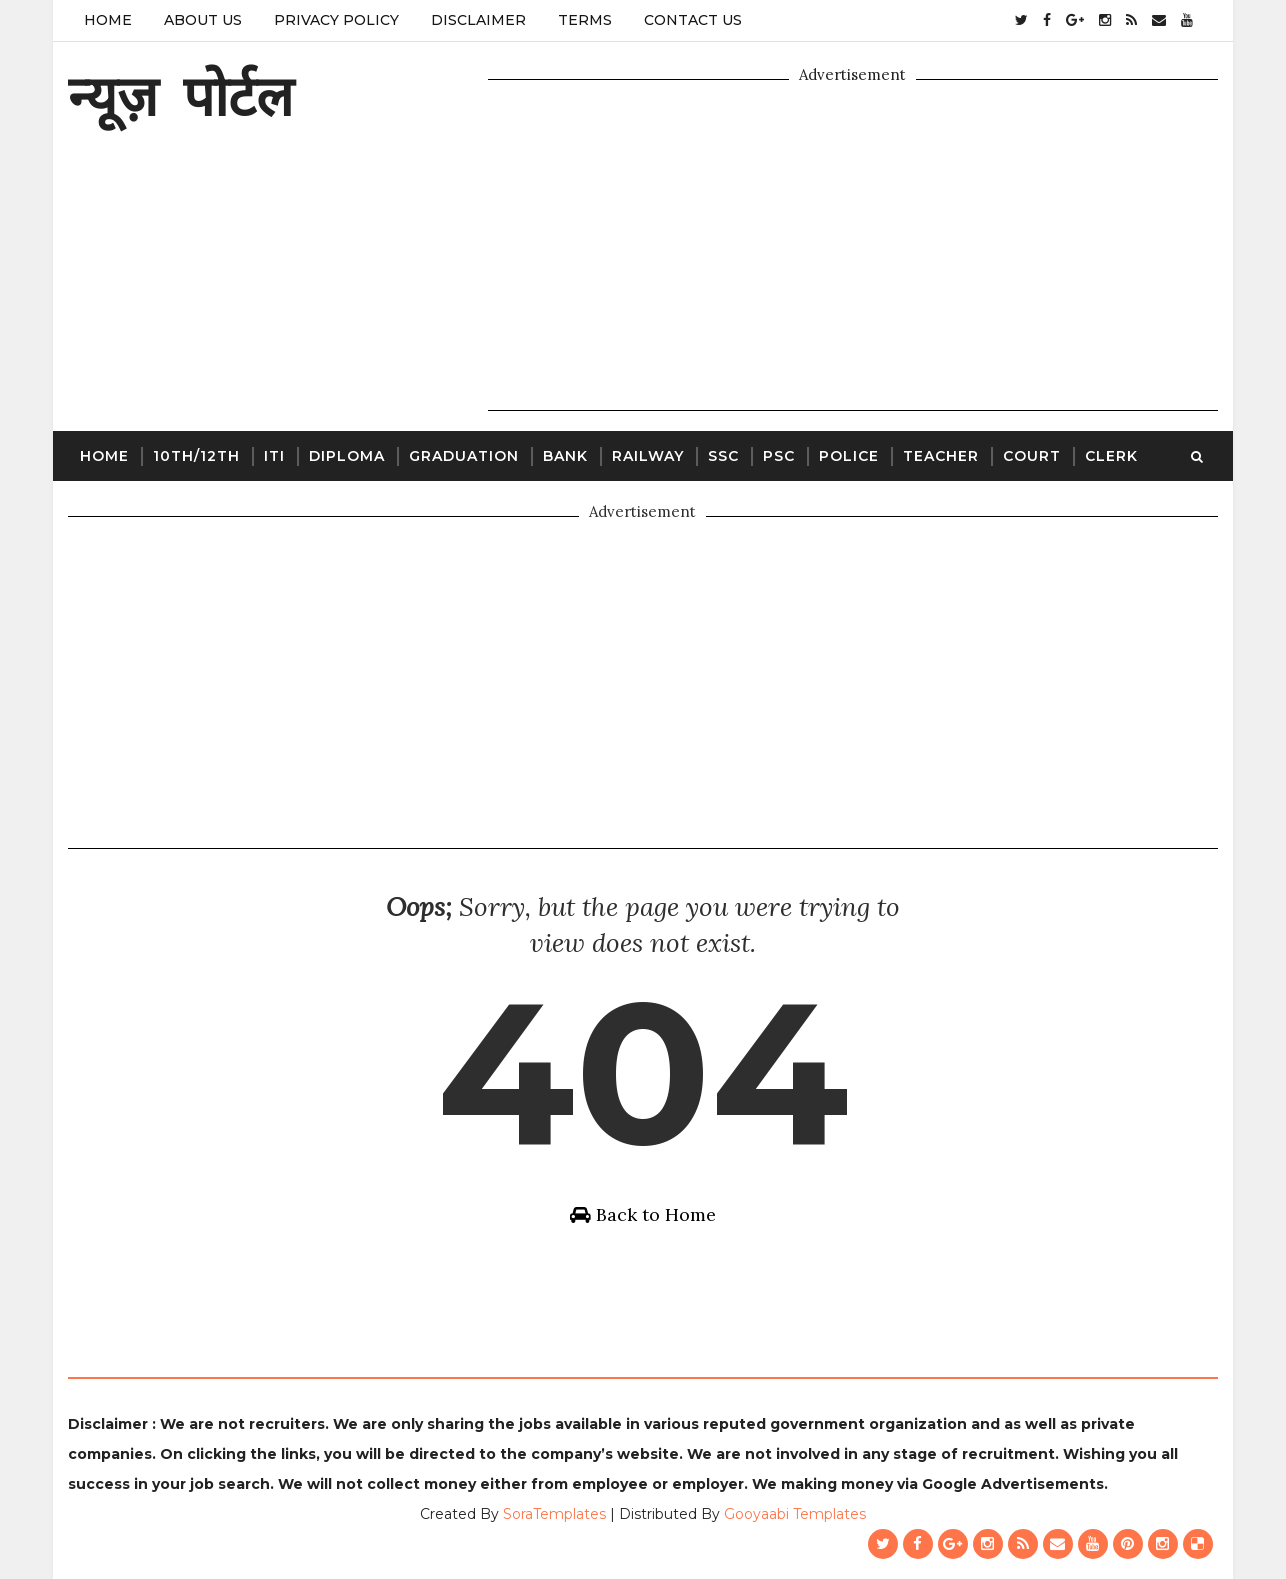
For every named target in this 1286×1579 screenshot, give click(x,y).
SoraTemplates (554, 1514)
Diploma (347, 456)
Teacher (941, 456)
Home (108, 20)
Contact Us (693, 20)
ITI (274, 456)
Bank (565, 456)
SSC (723, 456)
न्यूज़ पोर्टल (180, 95)
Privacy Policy (336, 20)
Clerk (1111, 456)
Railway (648, 456)
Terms (585, 20)
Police (849, 456)
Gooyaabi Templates (795, 1514)
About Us (203, 20)
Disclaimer (478, 20)
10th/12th (196, 456)
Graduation (464, 456)
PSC (779, 456)
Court (1032, 456)
